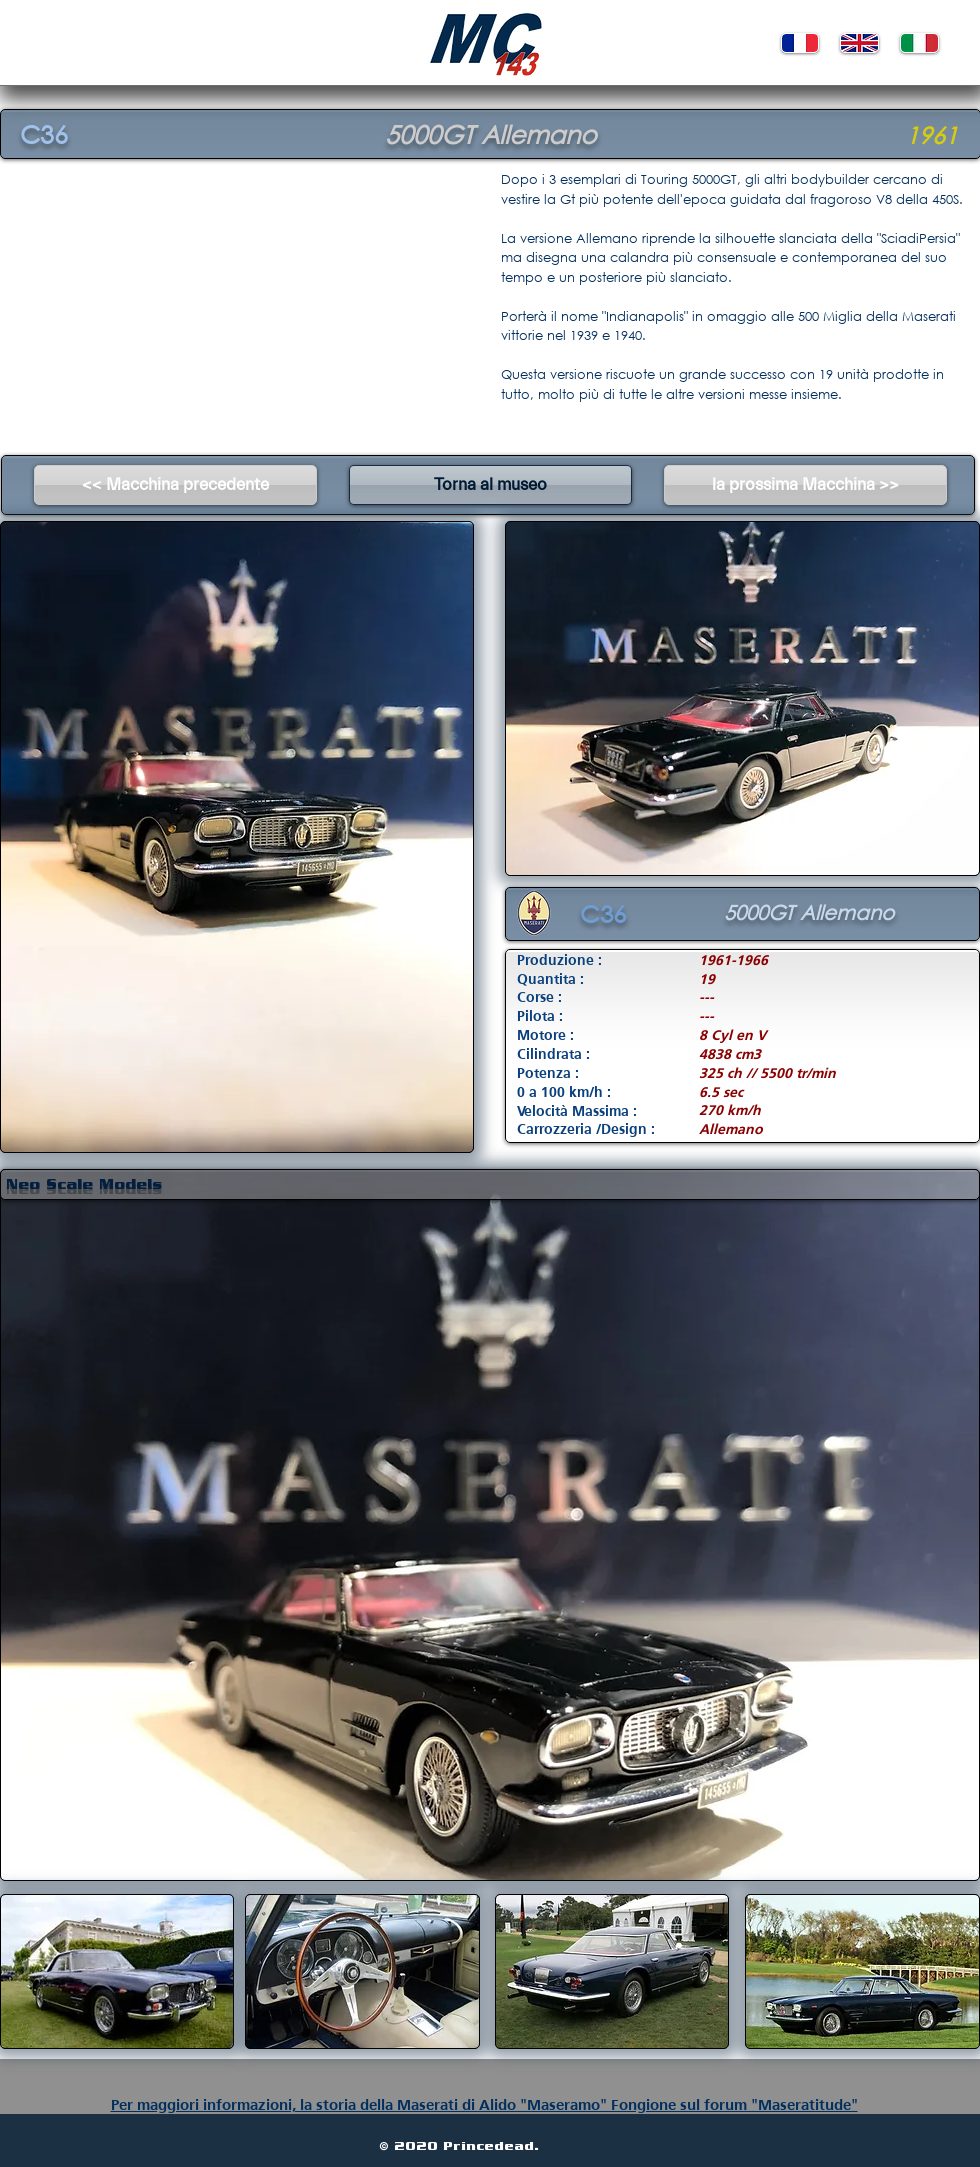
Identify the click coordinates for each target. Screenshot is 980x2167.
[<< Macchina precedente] (175, 485)
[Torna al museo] (490, 485)
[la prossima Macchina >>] (805, 485)
